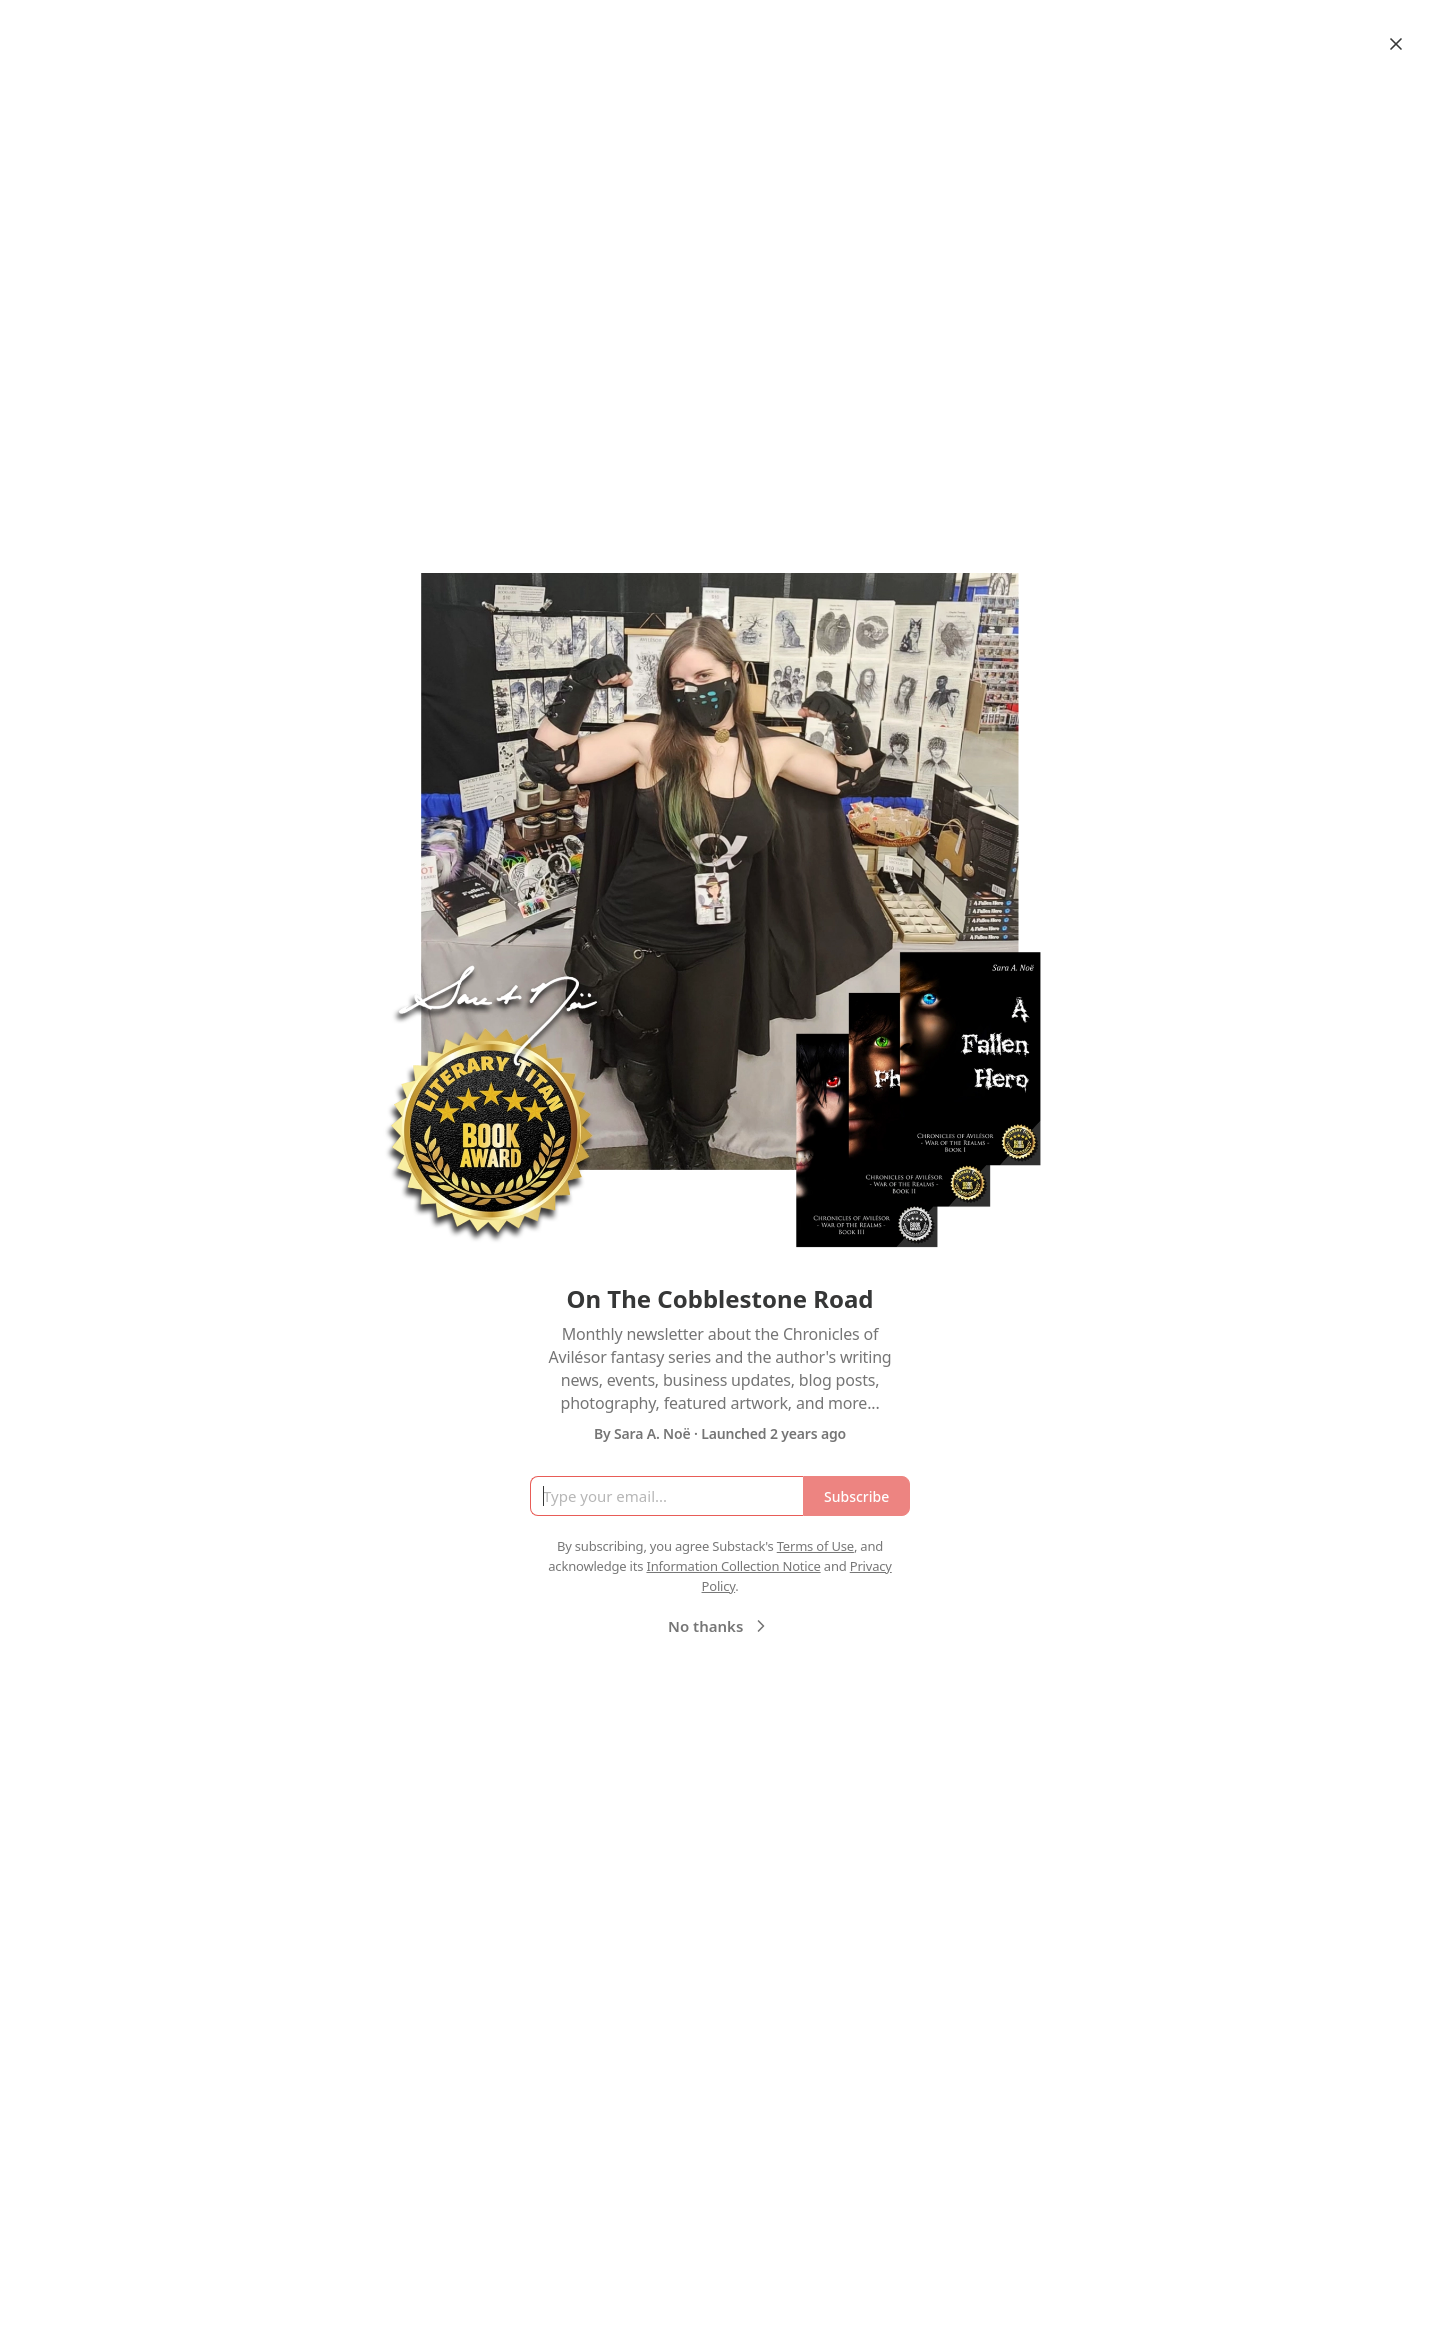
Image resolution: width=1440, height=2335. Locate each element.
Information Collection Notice (733, 1566)
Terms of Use (815, 1546)
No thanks (719, 1626)
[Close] (1396, 44)
